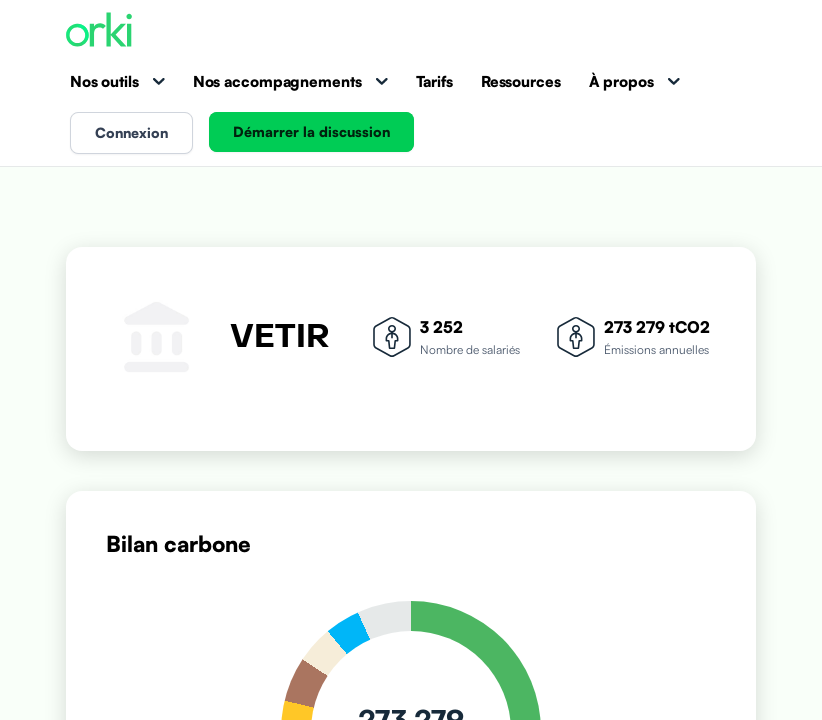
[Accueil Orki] (99, 31)
